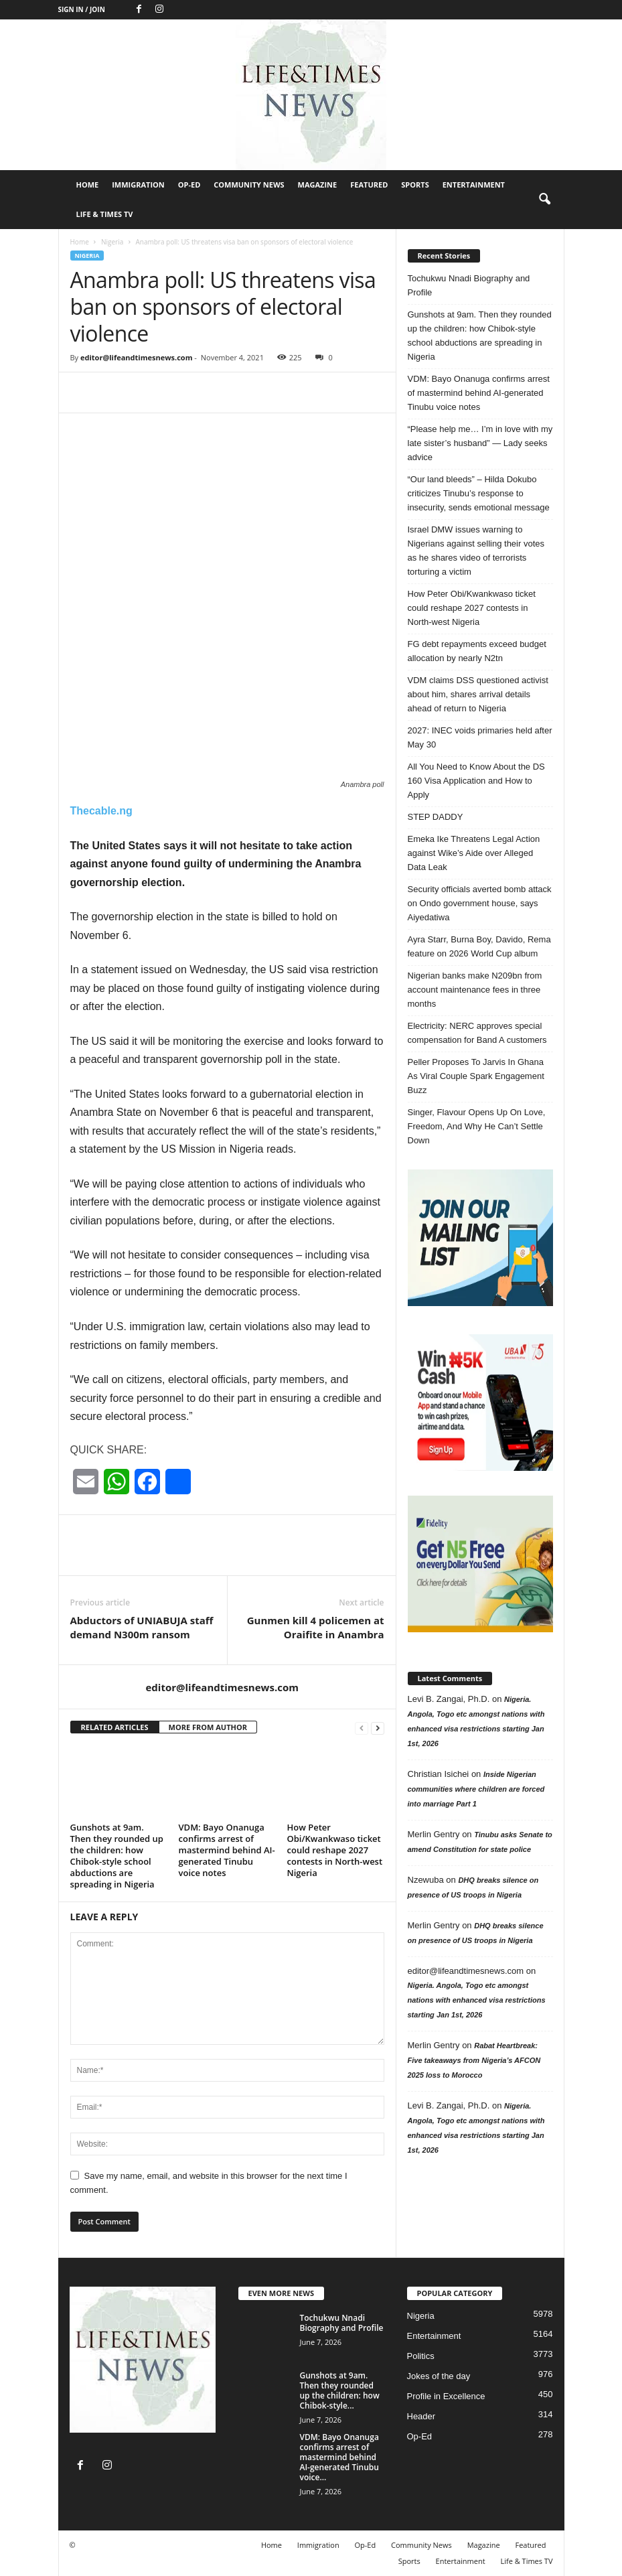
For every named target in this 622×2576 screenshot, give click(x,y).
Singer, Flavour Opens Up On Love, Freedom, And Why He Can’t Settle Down (477, 1126)
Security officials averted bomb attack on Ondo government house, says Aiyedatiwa (480, 903)
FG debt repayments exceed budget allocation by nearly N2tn (477, 651)
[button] (544, 199)
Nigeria (112, 241)
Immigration (138, 185)
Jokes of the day (439, 2376)
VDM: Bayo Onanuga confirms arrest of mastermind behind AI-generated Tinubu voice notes (227, 1850)
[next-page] (377, 1728)
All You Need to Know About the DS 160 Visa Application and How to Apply (476, 781)
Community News (249, 185)
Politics (421, 2356)
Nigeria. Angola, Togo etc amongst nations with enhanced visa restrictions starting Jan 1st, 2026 (477, 2000)
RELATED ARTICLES (115, 1727)
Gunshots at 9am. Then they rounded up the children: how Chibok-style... (340, 2390)
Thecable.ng (101, 810)
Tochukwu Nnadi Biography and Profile (469, 285)
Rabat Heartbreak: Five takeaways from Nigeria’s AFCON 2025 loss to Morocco (474, 2060)
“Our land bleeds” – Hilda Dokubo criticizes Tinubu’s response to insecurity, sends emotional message (479, 493)
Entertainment (474, 185)
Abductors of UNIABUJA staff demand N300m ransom (142, 1627)
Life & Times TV (104, 214)
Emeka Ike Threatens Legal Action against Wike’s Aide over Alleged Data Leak (474, 853)
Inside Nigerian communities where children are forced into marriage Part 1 (476, 1789)
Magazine (317, 185)
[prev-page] (361, 1728)
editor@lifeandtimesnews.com (136, 357)
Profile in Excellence (446, 2396)
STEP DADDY (435, 817)
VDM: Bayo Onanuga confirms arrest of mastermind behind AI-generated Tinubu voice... (339, 2457)
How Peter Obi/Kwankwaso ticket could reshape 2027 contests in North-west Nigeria (335, 1850)
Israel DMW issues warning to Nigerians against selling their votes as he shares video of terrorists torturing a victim (476, 550)
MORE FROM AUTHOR (208, 1727)
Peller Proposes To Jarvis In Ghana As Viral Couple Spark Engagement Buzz (476, 1076)
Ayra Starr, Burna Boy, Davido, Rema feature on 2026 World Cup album (479, 946)
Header (421, 2416)
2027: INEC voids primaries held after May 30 (480, 737)
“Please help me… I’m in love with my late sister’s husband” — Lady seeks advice (480, 443)
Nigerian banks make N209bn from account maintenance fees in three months (475, 990)
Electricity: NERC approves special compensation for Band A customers (477, 1033)
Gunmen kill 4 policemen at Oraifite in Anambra (315, 1627)
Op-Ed (189, 185)
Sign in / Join (81, 9)
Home (87, 185)
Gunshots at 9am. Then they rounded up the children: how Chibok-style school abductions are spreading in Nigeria (116, 1855)
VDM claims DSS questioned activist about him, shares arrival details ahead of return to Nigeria (478, 694)
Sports (415, 185)
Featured (369, 185)
